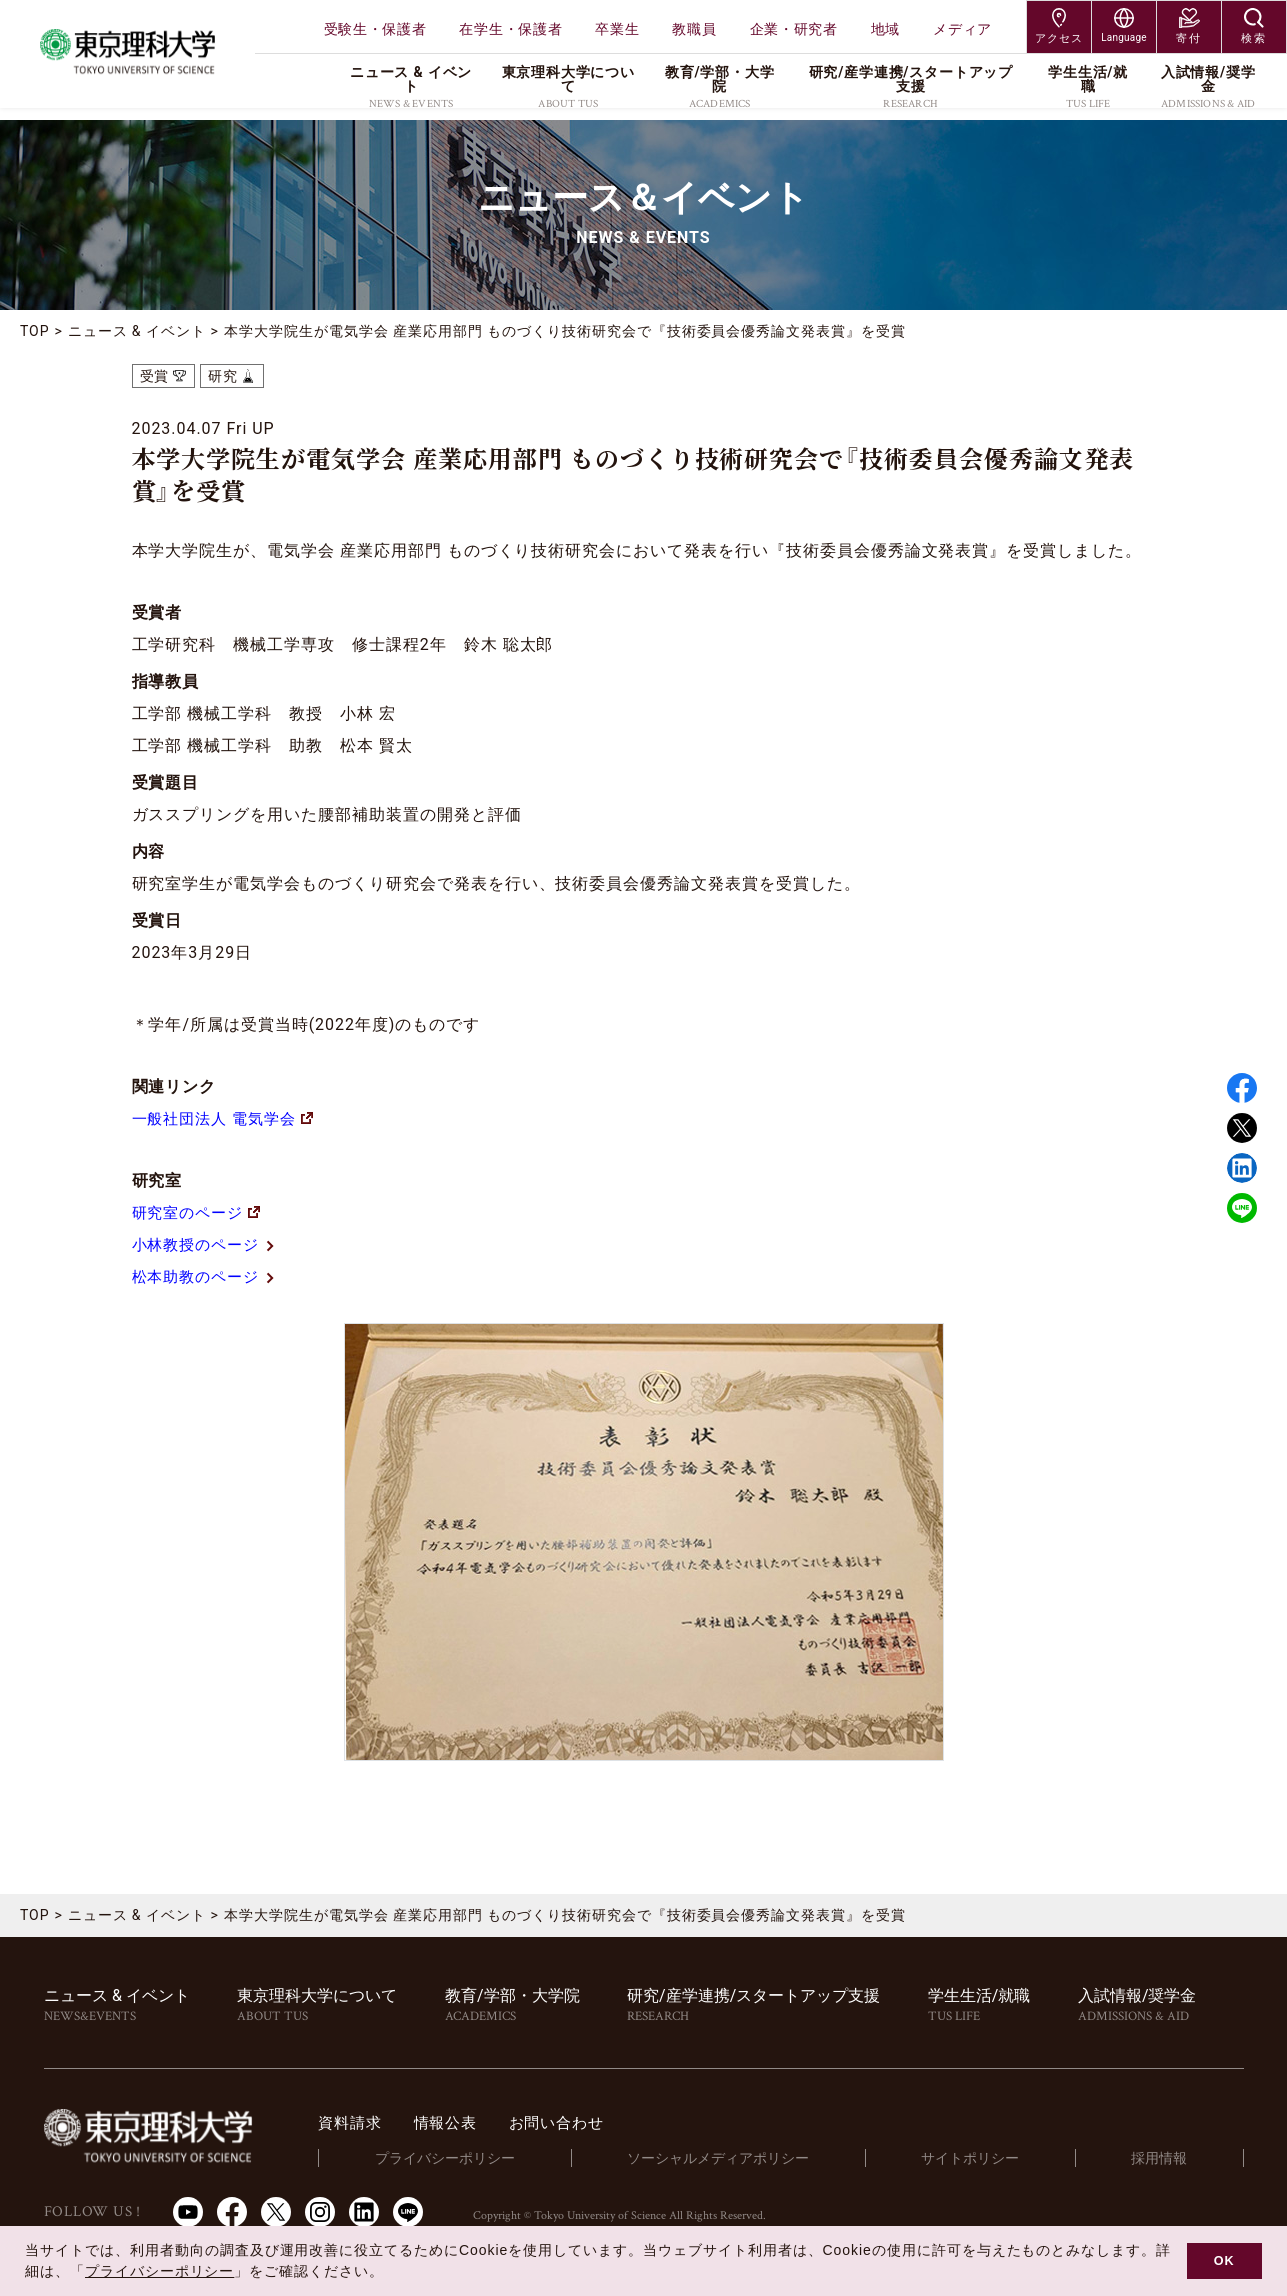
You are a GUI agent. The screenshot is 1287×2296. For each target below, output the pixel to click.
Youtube (188, 2211)
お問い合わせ (600, 2122)
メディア (962, 29)
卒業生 (617, 29)
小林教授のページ (208, 1244)
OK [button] (1224, 2261)
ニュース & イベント (137, 331)
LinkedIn (364, 2211)
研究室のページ (200, 1212)
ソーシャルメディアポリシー (742, 2158)
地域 (885, 29)
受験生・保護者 (375, 29)
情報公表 (484, 2122)
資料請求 (385, 2122)
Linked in (1242, 1168)
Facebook (1242, 1088)
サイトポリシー (987, 2158)
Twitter (1242, 1128)
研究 (223, 376)
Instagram (320, 2211)
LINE (1242, 1208)
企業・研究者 (794, 29)
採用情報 (1166, 2158)
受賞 (155, 376)
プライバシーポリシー (474, 2158)
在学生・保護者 (510, 29)
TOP (35, 331)
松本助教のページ (208, 1276)
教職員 (694, 29)
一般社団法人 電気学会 (228, 1118)
